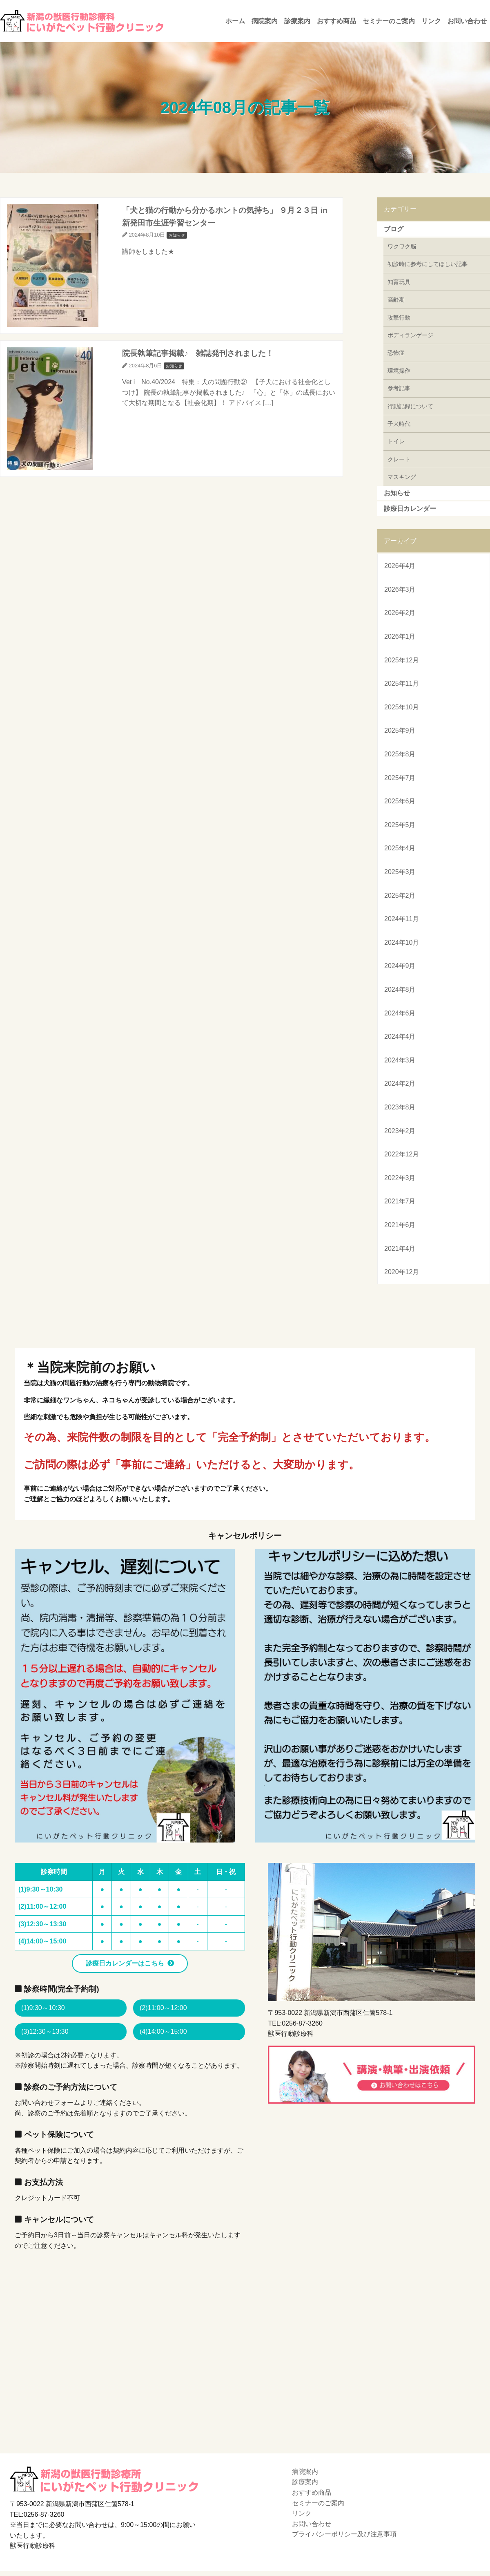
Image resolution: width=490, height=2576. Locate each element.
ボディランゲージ (410, 335)
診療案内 (297, 21)
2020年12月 (401, 1271)
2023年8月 (400, 1107)
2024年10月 (401, 942)
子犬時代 (399, 423)
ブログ (393, 229)
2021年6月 (400, 1224)
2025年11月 (401, 683)
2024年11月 (401, 918)
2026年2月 (400, 612)
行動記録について (410, 406)
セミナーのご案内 (389, 21)
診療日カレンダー (410, 508)
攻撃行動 (399, 317)
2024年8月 (400, 989)
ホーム (235, 21)
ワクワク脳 (402, 246)
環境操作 (399, 370)
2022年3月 (400, 1177)
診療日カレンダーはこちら (125, 1963)
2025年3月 (400, 871)
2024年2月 (400, 1083)
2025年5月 (400, 824)
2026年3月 (400, 589)
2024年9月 (400, 965)
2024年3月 (400, 1060)
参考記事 (399, 388)
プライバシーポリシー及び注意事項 (344, 2534)
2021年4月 (400, 1248)
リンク (431, 21)
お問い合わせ (467, 21)
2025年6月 (400, 801)
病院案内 (265, 21)
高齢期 (396, 299)
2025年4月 (400, 848)
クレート (399, 459)
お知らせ (397, 493)
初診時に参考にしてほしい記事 (428, 264)
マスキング (402, 477)
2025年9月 (400, 730)
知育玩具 (399, 282)
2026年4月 (400, 565)
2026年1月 (400, 636)
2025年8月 (400, 754)
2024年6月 (400, 1013)
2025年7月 (400, 777)
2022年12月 (401, 1154)
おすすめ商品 (336, 21)
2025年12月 (401, 660)
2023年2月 (400, 1130)
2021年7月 (400, 1201)
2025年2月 (400, 895)
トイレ (396, 441)
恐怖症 (396, 352)
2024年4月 (400, 1036)
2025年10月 (401, 707)
